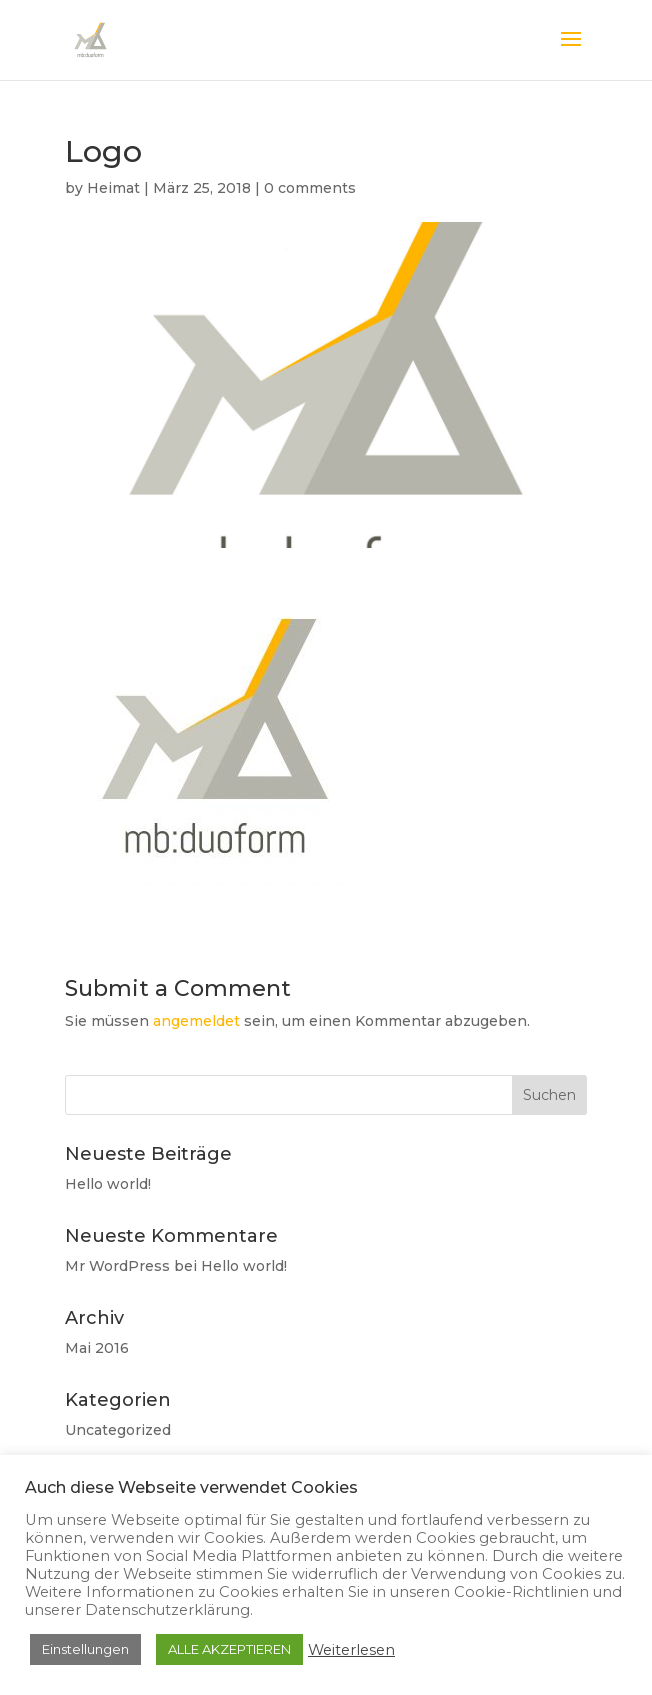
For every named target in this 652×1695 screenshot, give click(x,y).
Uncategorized (118, 1430)
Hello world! (108, 1184)
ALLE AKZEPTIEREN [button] (229, 1649)
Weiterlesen (351, 1650)
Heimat (113, 188)
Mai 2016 (97, 1348)
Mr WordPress (117, 1266)
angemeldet (196, 1021)
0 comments (310, 188)
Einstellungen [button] (85, 1649)
